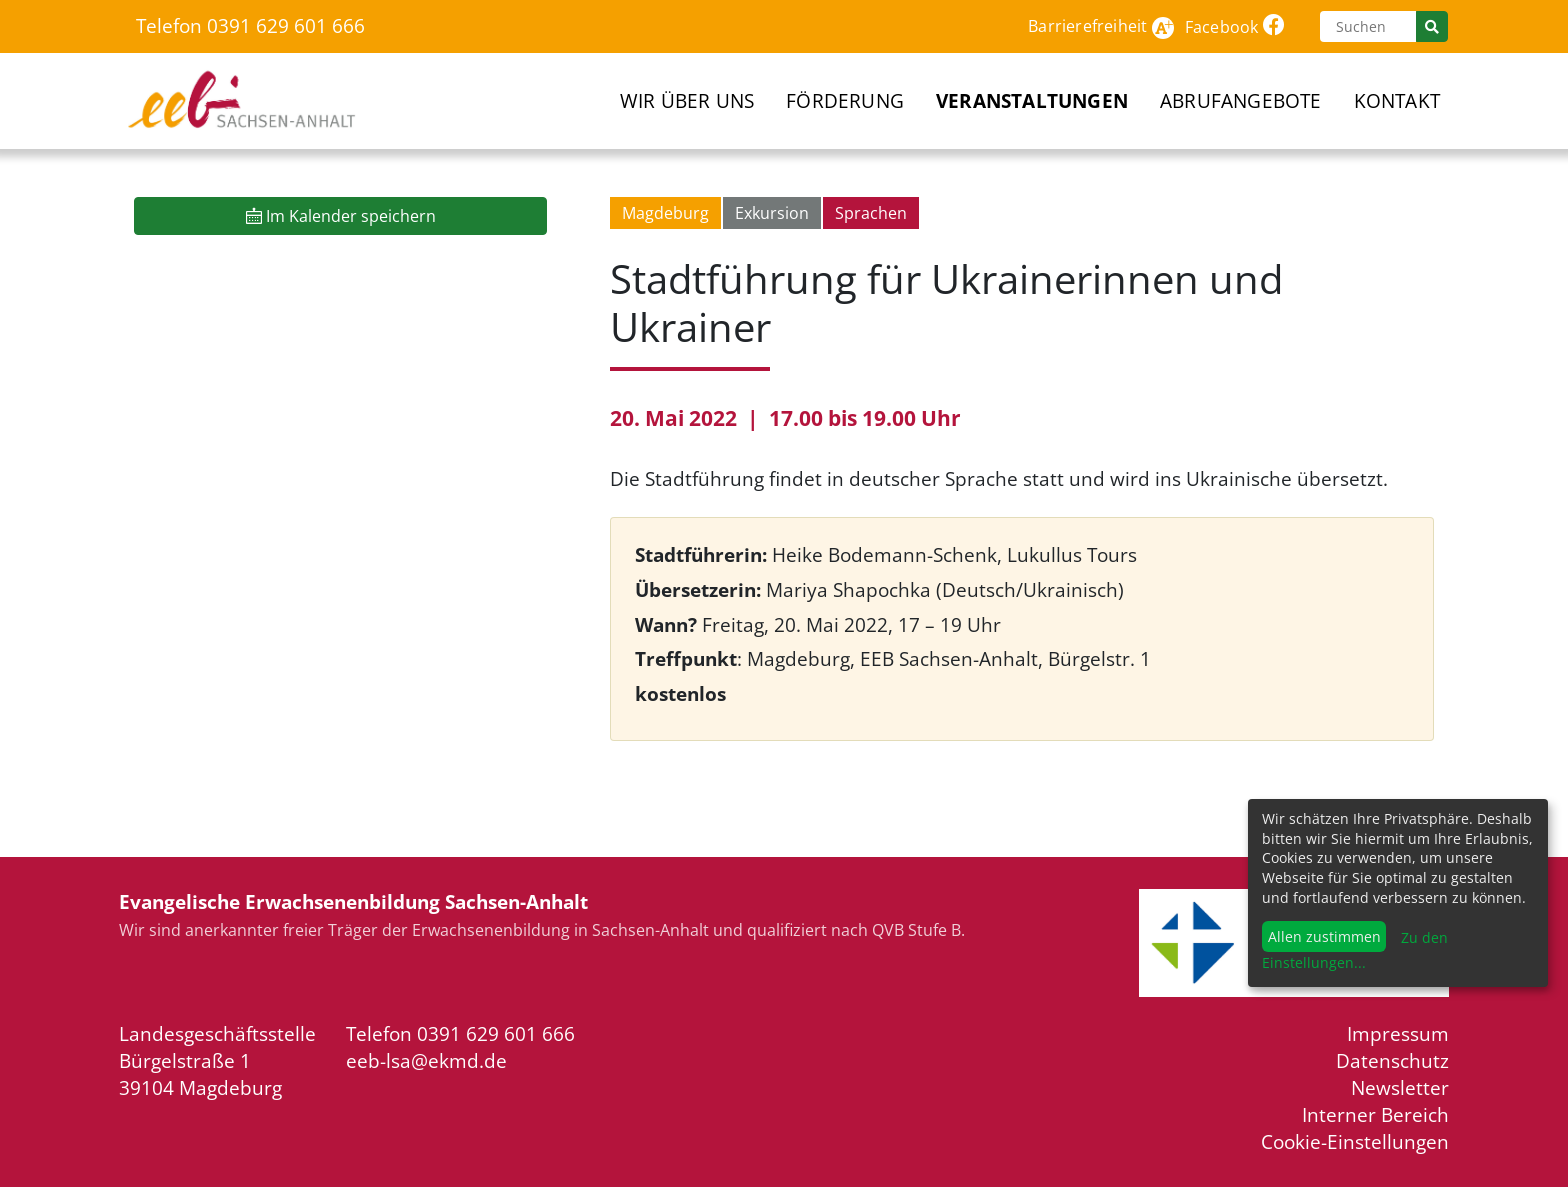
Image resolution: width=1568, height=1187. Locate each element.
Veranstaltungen (1032, 100)
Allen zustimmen (1324, 936)
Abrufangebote (1241, 100)
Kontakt (1397, 100)
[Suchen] (1368, 26)
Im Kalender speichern (341, 216)
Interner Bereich (1375, 1114)
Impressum (1398, 1033)
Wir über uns (687, 100)
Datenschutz (1392, 1060)
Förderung (845, 100)
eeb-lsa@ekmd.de (426, 1060)
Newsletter (1400, 1087)
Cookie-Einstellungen (1355, 1141)
